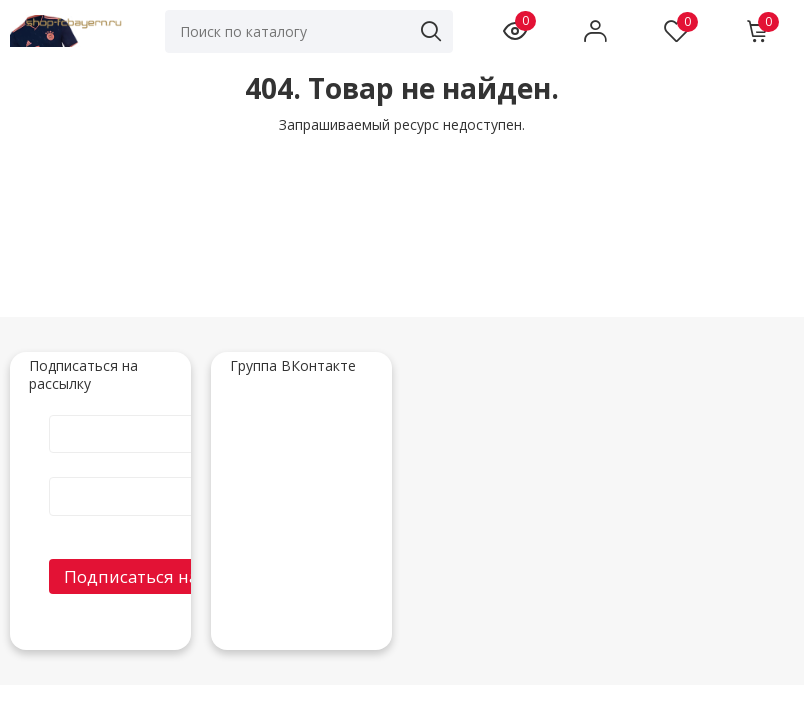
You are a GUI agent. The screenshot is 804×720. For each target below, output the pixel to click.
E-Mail (179, 476)
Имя (179, 414)
